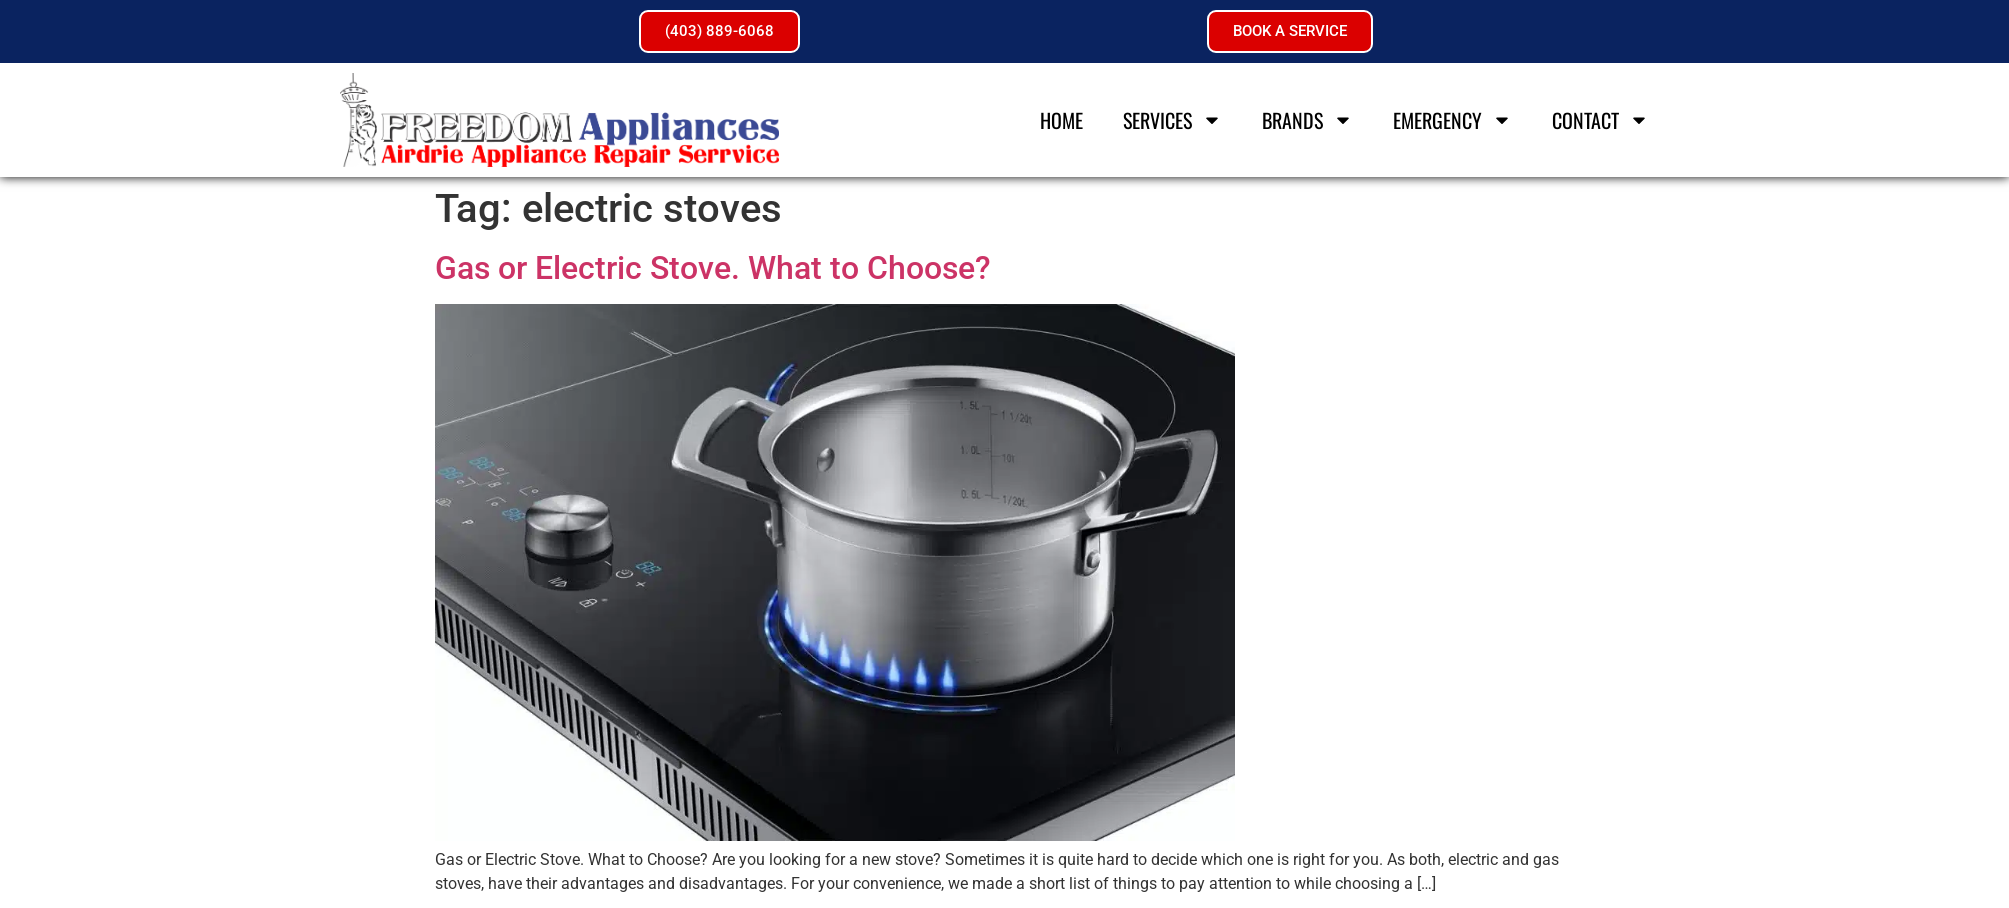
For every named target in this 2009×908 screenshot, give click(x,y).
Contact (1601, 120)
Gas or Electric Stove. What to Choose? (713, 268)
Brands (1308, 120)
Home (1062, 120)
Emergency (1453, 120)
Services (1173, 120)
